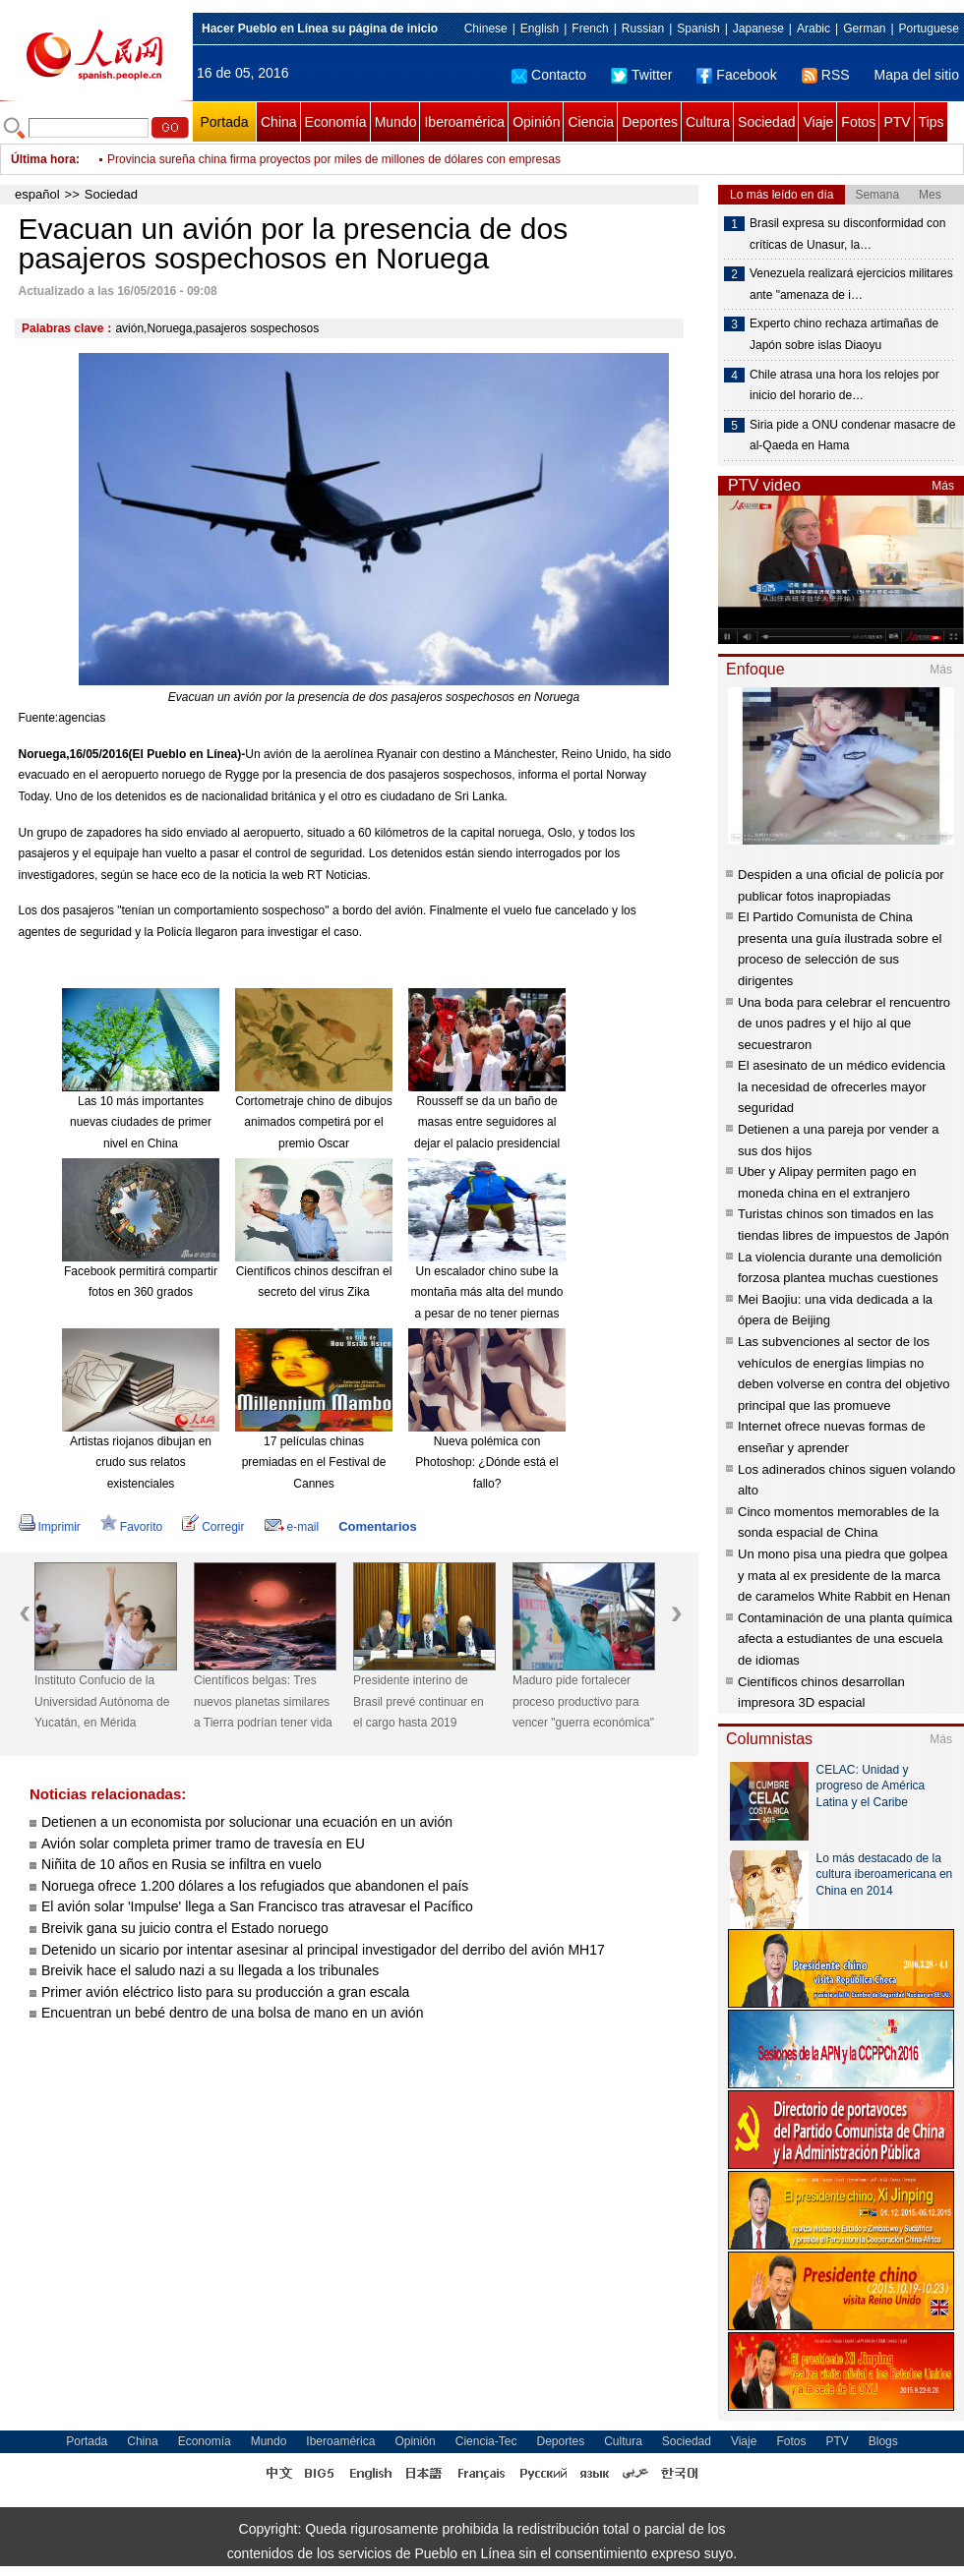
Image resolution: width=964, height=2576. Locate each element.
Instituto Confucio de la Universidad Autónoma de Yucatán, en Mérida (101, 1701)
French (590, 28)
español (37, 194)
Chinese (486, 28)
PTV (896, 122)
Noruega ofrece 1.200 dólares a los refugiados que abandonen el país (254, 1886)
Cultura (708, 122)
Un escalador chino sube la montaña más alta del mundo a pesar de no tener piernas (487, 1292)
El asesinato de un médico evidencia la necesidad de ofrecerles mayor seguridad (841, 1086)
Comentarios (377, 1526)
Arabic (813, 28)
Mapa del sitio (916, 75)
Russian (643, 28)
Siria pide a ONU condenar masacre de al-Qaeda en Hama (852, 435)
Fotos (858, 122)
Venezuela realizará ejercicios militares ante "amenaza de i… (851, 284)
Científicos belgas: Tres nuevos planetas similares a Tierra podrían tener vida (263, 1701)
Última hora (43, 159)
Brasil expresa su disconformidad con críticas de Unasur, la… (847, 234)
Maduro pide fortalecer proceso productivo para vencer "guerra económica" (583, 1701)
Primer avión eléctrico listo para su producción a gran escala (225, 1992)
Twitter (641, 75)
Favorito (131, 1527)
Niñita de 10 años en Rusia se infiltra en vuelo (181, 1864)
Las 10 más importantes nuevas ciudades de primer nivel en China (140, 1122)
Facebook (736, 75)
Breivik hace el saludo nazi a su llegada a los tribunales (210, 1970)
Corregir (213, 1527)
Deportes (650, 122)
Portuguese (929, 28)
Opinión (536, 122)
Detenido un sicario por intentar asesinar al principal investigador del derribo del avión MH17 (323, 1950)
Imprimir (50, 1527)
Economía (336, 122)
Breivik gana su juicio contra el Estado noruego (185, 1928)
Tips (931, 122)
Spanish (698, 28)
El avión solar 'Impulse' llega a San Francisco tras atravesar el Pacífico (257, 1906)
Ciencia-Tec (486, 2441)
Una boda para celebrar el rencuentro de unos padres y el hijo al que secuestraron (844, 1023)
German (864, 28)
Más (943, 486)
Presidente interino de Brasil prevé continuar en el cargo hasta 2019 (418, 1701)
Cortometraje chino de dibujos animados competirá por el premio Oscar (313, 1122)
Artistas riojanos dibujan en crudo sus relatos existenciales (140, 1462)
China (279, 122)
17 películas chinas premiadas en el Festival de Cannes (314, 1462)
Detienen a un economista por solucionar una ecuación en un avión (246, 1822)
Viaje (818, 122)
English (539, 28)
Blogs (883, 2441)
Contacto (549, 75)
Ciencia (591, 122)
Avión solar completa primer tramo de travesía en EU (203, 1843)
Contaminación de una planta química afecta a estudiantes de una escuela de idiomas (845, 1639)
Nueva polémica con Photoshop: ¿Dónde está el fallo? (486, 1462)
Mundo (396, 122)
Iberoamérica (464, 122)
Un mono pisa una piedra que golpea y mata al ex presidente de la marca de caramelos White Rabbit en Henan (844, 1575)
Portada (224, 122)
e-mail (292, 1527)
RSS (826, 75)
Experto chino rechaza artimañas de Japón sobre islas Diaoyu (844, 334)
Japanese (758, 28)
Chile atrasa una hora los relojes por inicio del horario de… (844, 385)
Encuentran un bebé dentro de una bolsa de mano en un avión (232, 2012)
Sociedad (766, 122)
